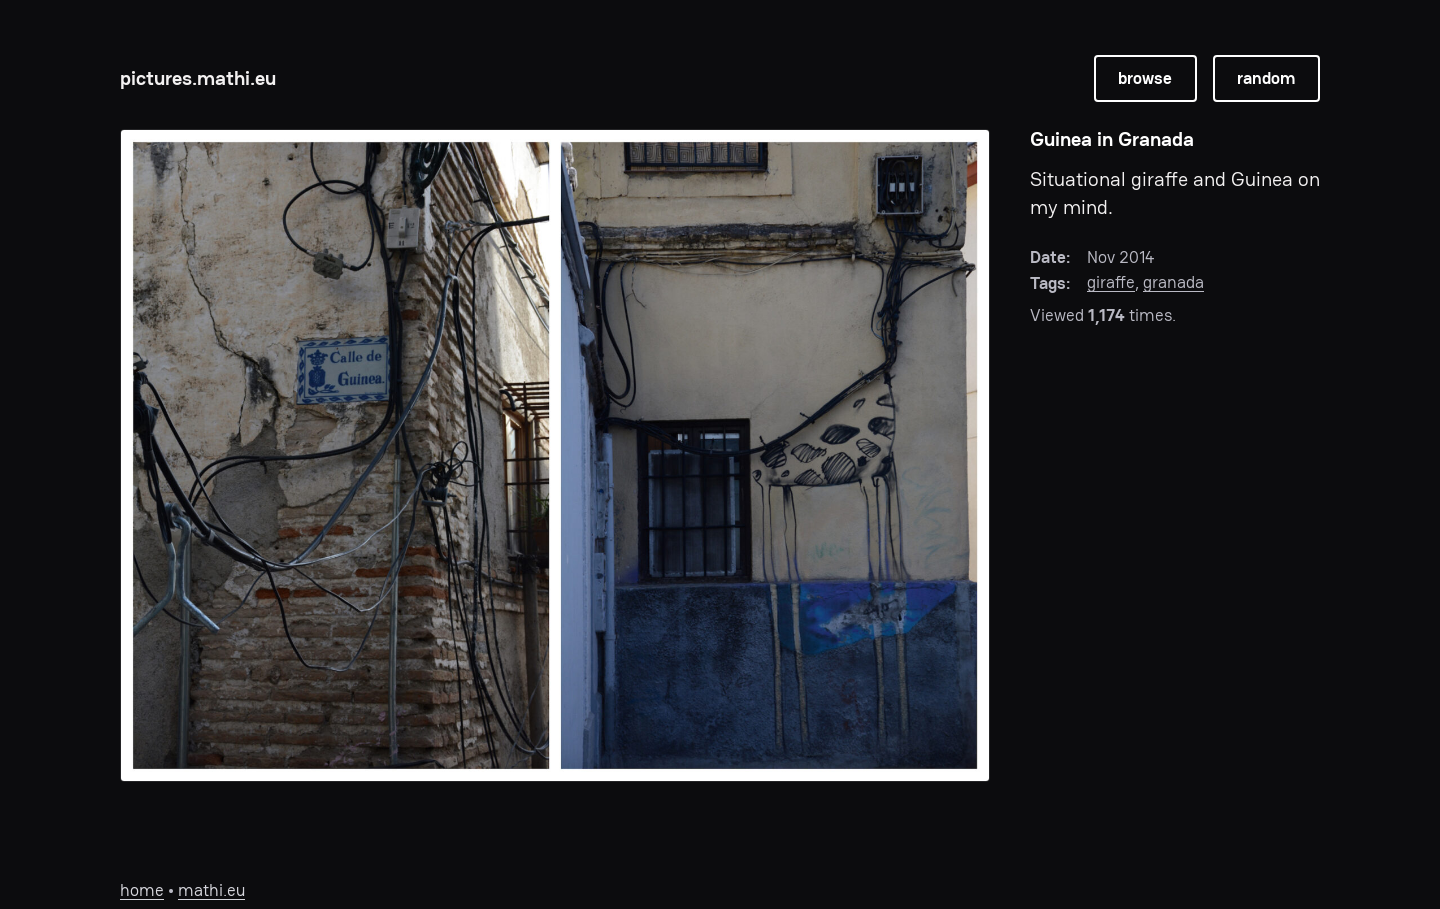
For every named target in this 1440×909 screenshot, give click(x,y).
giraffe (1111, 282)
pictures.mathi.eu (198, 78)
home (142, 890)
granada (1173, 282)
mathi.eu (211, 890)
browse (1145, 78)
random (1266, 78)
